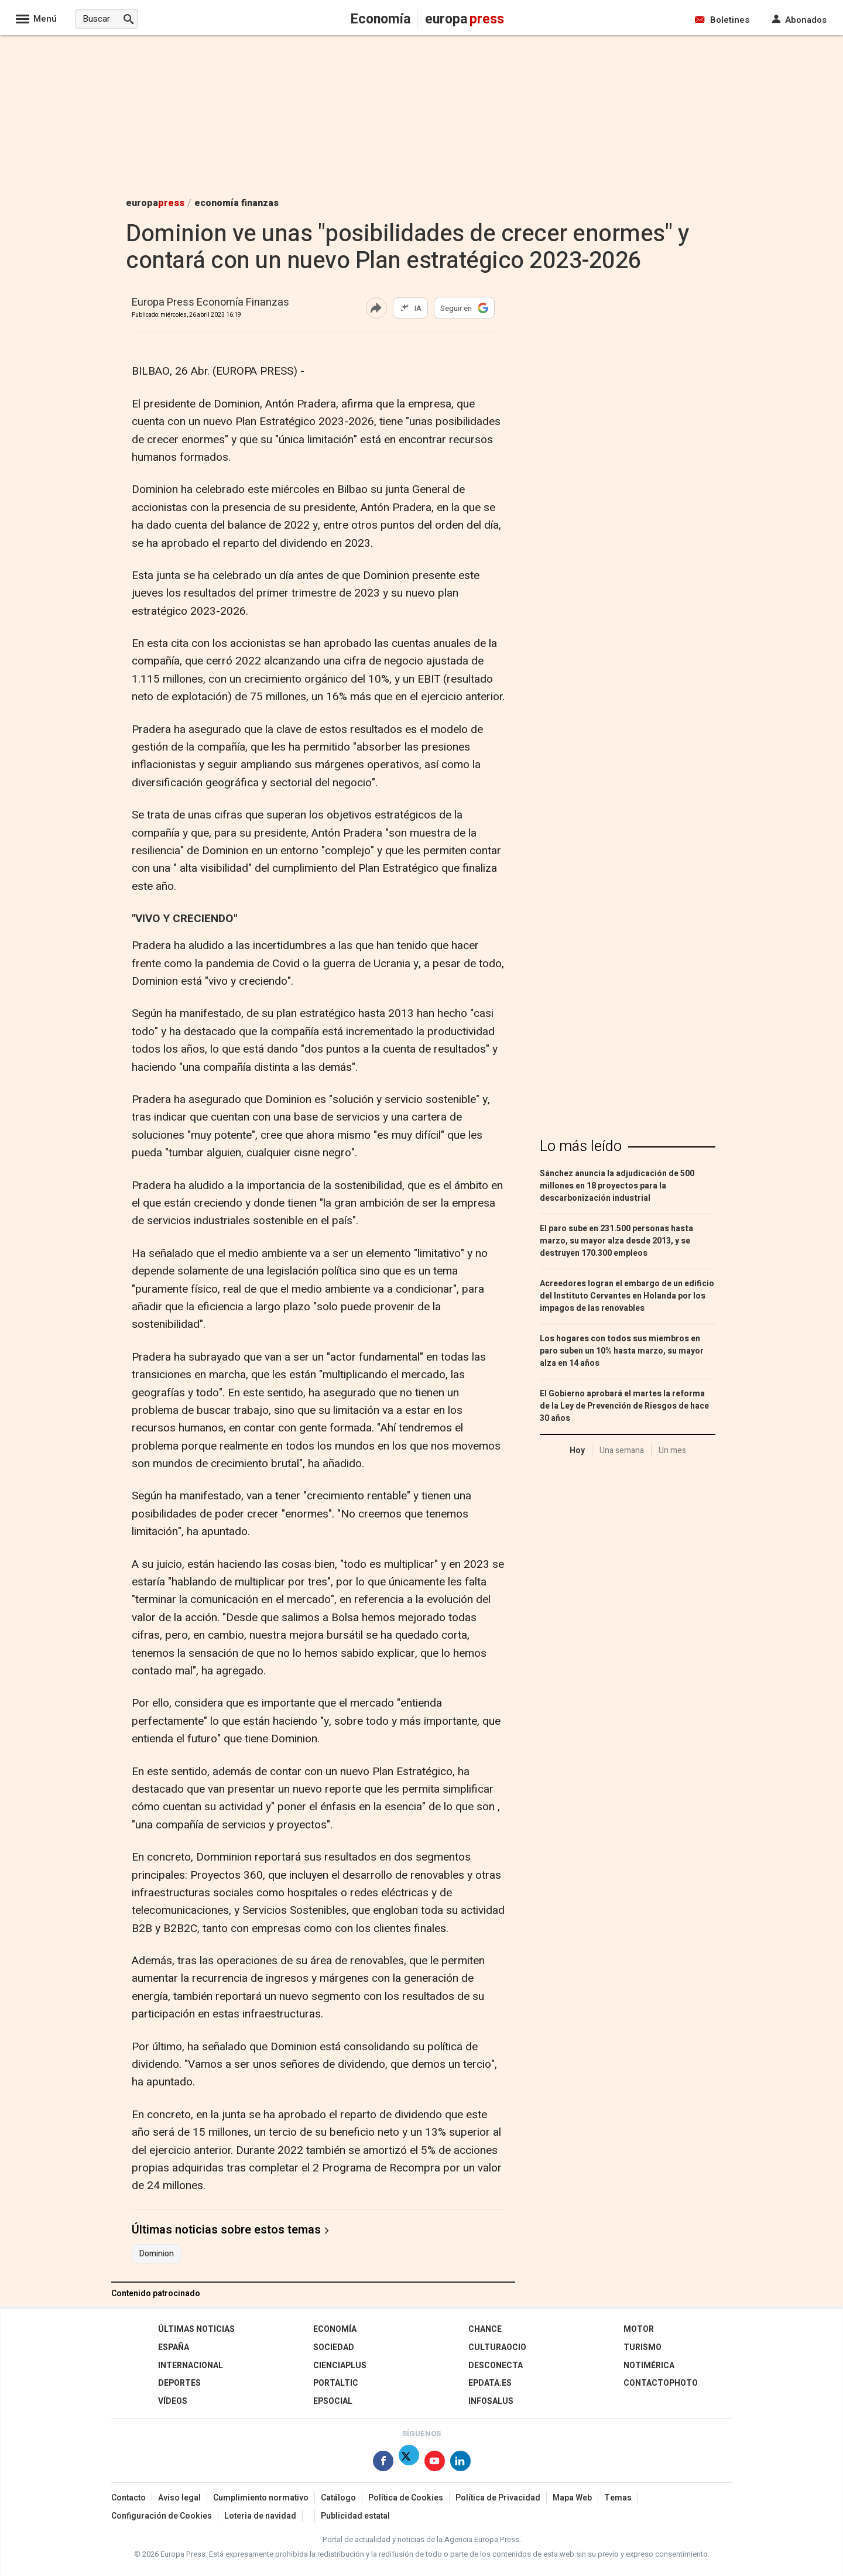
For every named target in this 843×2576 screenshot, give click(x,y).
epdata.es (490, 2383)
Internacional (190, 2365)
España (173, 2347)
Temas (618, 2498)
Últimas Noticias (196, 2329)
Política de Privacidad (497, 2498)
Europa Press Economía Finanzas (210, 303)
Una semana (621, 1450)
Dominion (156, 2254)
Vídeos (172, 2401)
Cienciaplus (339, 2365)
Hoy (577, 1450)
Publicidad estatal (355, 2516)
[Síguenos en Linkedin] (460, 2463)
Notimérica (648, 2365)
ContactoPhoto (660, 2383)
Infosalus (490, 2401)
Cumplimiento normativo (261, 2498)
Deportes (179, 2383)
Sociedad (333, 2347)
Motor (638, 2329)
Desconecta (495, 2365)
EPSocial (332, 2401)
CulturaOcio (497, 2347)
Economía (335, 2329)
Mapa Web (572, 2498)
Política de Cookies (405, 2498)
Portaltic (335, 2383)
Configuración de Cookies (161, 2516)
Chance (485, 2329)
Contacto (128, 2498)
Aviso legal (179, 2498)
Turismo (642, 2347)
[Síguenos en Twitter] (409, 2463)
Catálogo (338, 2498)
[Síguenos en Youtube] (435, 2463)
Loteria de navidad (260, 2516)
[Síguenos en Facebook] (383, 2463)
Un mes (672, 1450)
